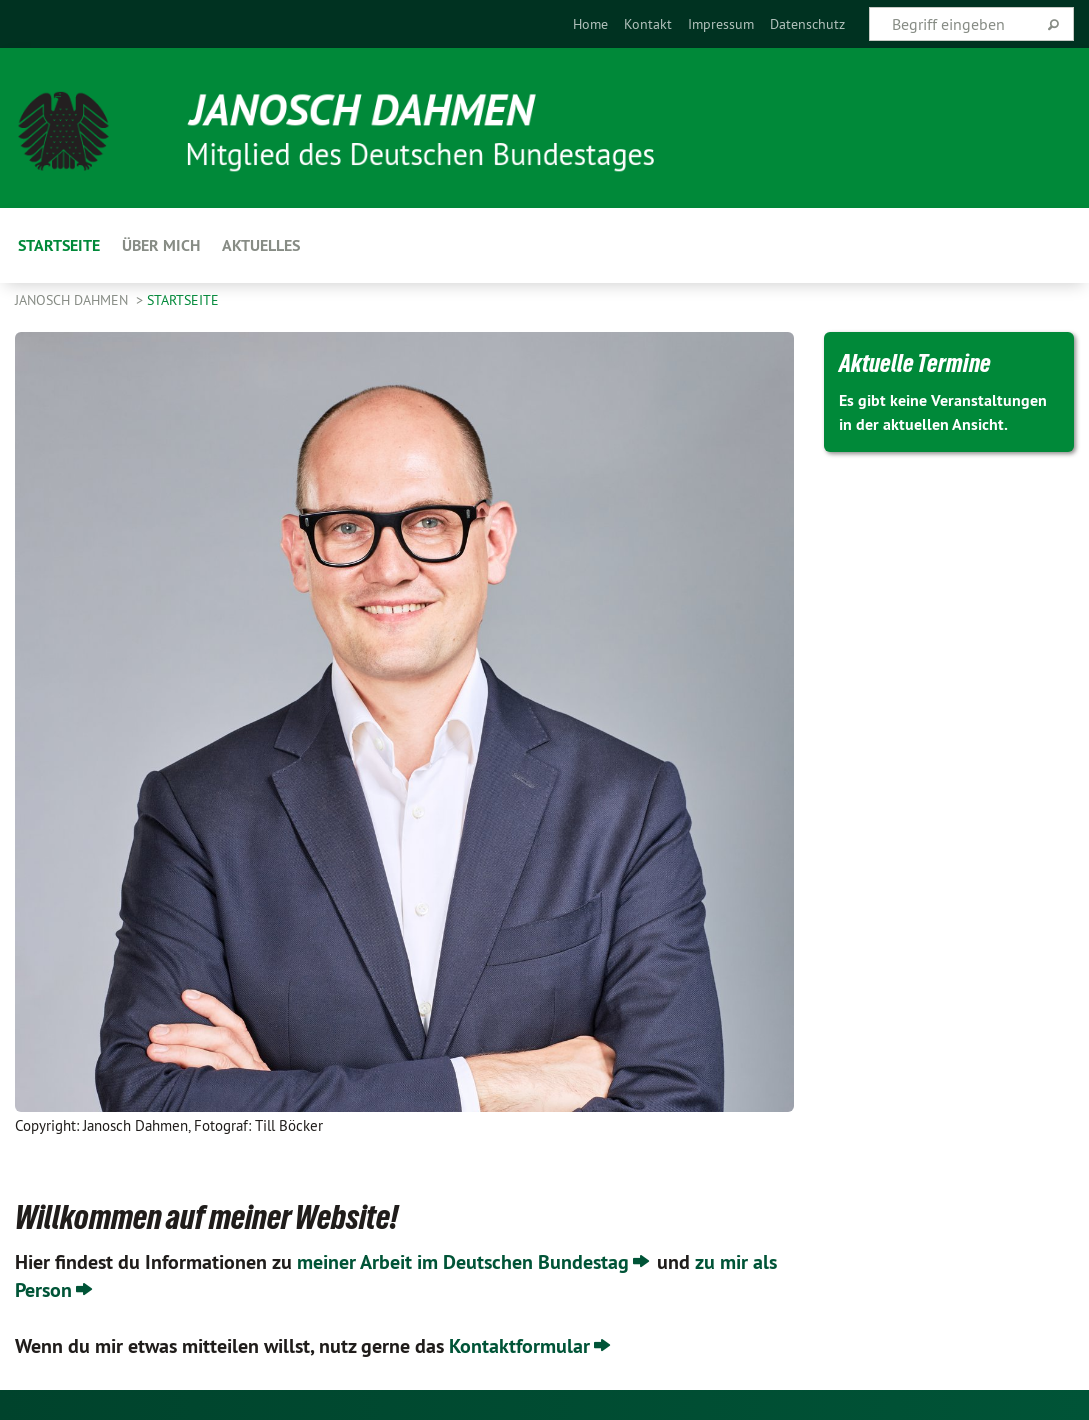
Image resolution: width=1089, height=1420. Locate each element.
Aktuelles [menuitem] (261, 245)
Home (590, 24)
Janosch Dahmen (73, 300)
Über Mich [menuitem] (161, 245)
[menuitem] (590, 24)
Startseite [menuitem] (59, 245)
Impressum (721, 24)
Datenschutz (807, 24)
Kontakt (648, 24)
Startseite (183, 300)
